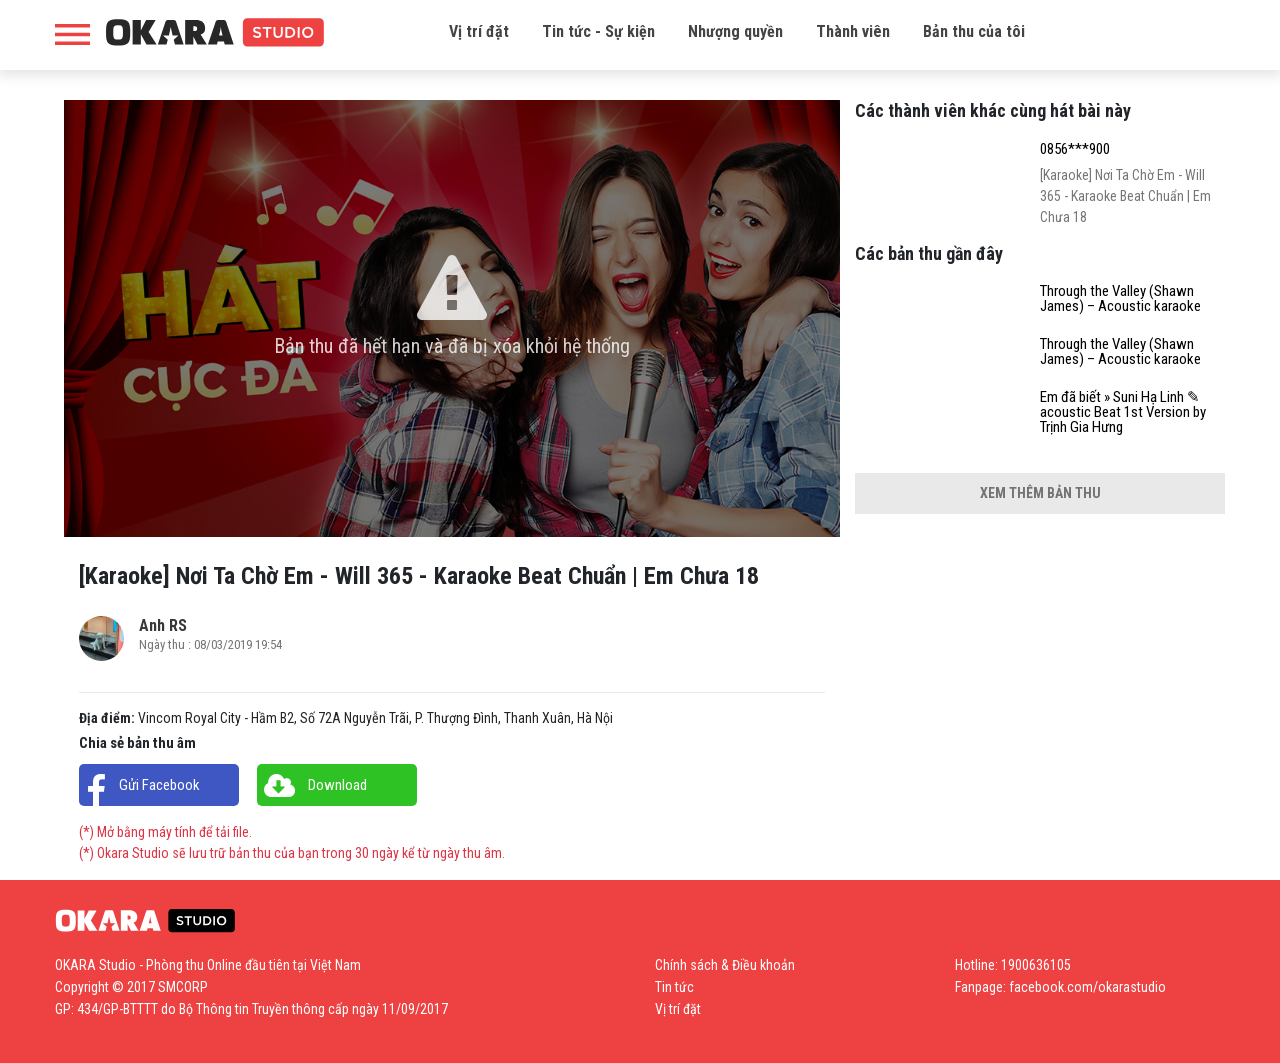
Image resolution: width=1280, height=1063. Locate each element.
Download (337, 785)
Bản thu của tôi (974, 31)
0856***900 (1075, 149)
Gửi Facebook (159, 785)
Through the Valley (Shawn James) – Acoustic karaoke (1120, 299)
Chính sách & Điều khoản (725, 965)
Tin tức (674, 987)
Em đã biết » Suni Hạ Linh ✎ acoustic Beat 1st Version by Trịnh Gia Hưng (1123, 412)
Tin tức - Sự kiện (598, 31)
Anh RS (163, 625)
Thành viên (853, 31)
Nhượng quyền (735, 31)
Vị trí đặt (479, 31)
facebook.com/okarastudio (1087, 987)
